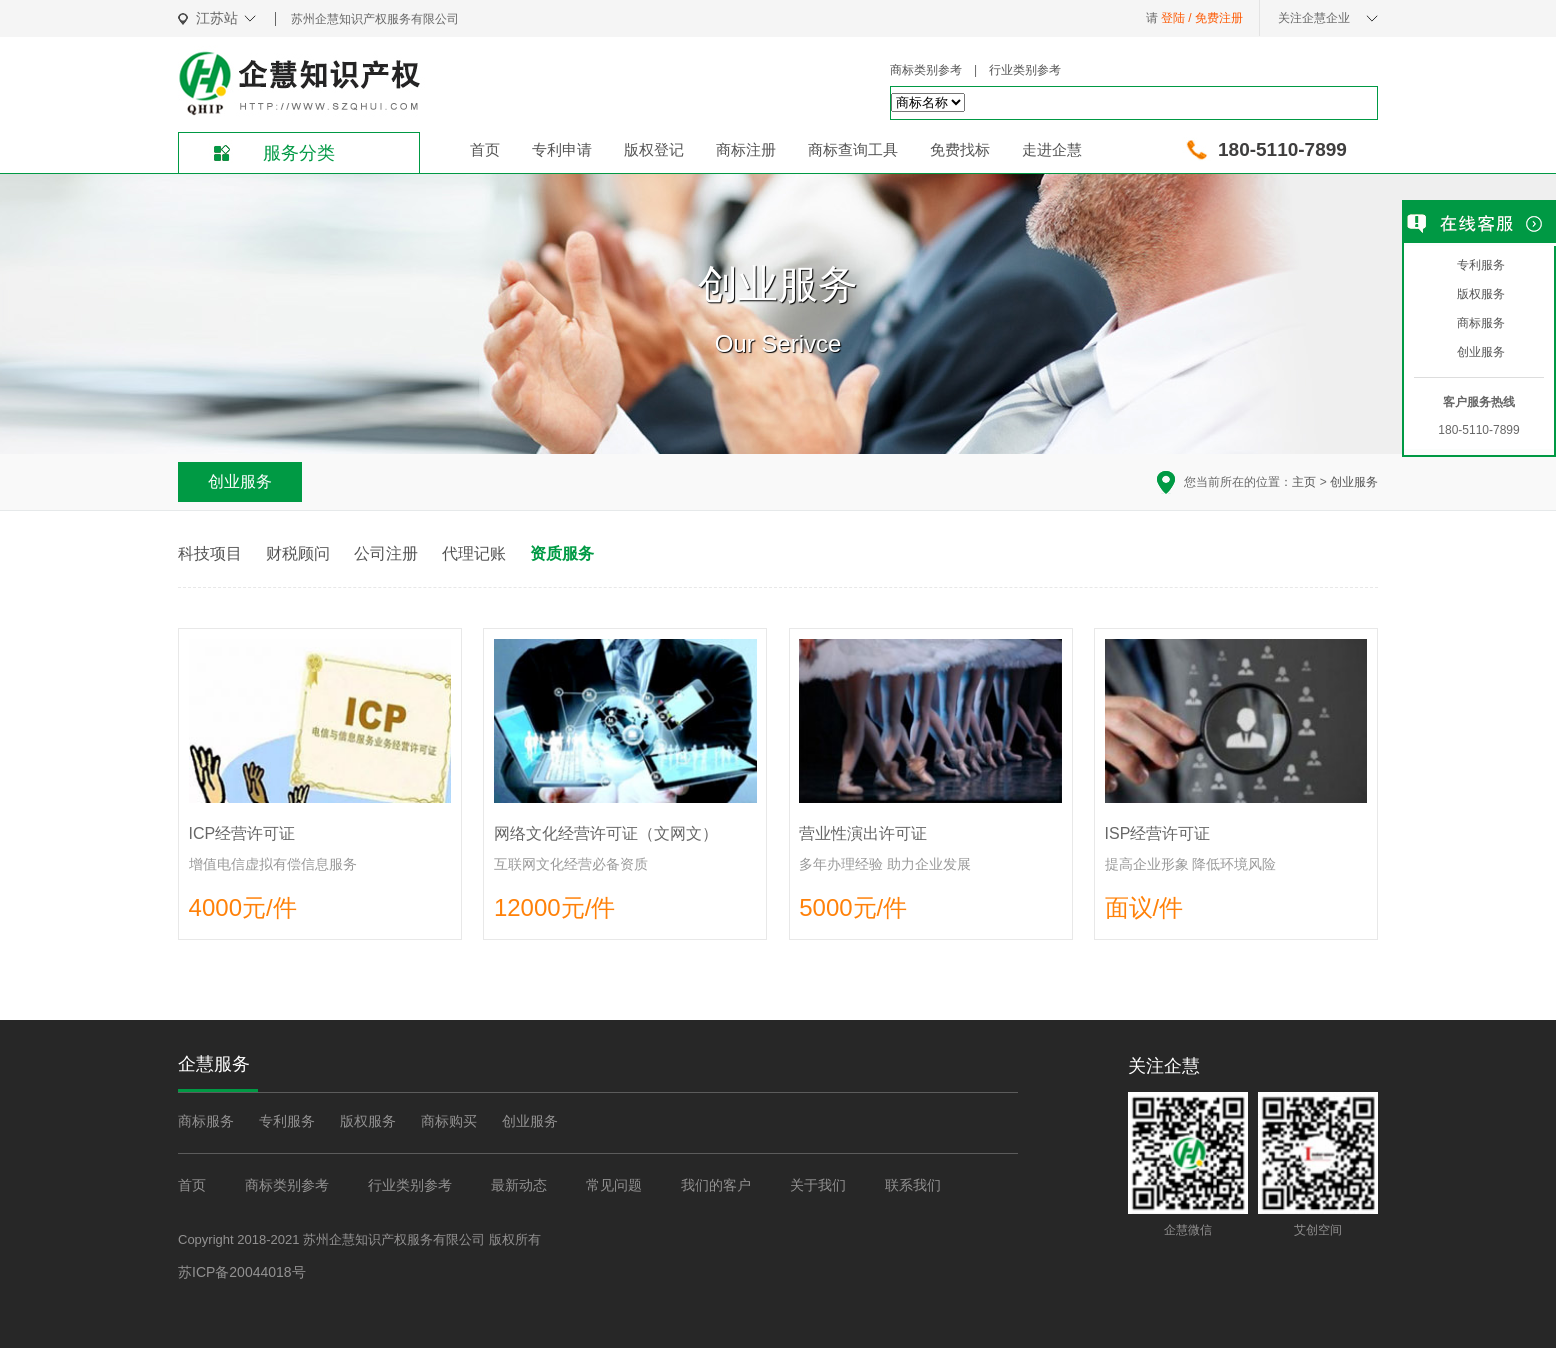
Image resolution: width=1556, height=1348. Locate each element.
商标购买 (449, 1121)
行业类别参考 (1025, 70)
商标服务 (206, 1121)
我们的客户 (716, 1185)
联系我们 (913, 1185)
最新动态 (519, 1185)
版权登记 (654, 149)
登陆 (1173, 18)
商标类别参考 (926, 70)
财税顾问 (298, 553)
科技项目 (210, 553)
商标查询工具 (853, 149)
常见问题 (614, 1185)
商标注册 (746, 149)
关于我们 (818, 1185)
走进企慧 (1052, 149)
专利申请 (562, 149)
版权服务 (368, 1121)
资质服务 (562, 553)
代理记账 (474, 553)
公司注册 (386, 553)
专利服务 (287, 1121)
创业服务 (1354, 482)
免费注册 (1219, 18)
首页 (485, 149)
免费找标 (960, 149)
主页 (1304, 482)
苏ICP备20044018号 (242, 1271)
